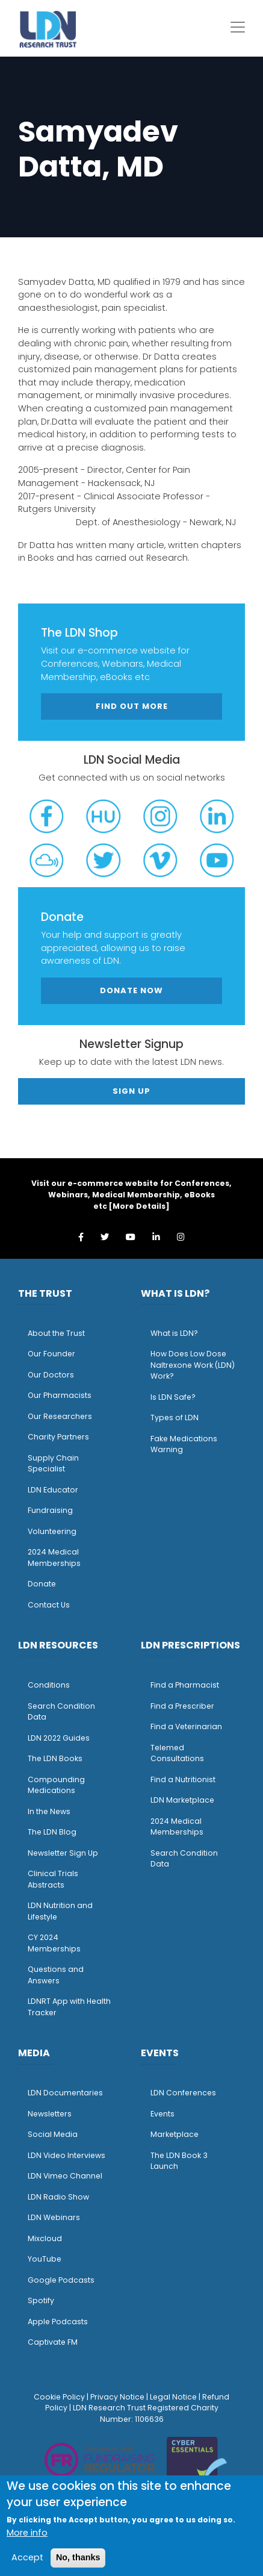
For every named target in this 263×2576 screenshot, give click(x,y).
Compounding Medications (56, 1785)
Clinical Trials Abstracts (53, 1879)
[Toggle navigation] (237, 27)
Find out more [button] (132, 706)
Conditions (49, 1685)
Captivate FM (53, 2342)
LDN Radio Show (58, 2197)
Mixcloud (45, 2238)
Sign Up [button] (131, 1091)
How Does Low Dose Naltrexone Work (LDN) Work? (192, 1365)
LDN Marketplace (182, 1800)
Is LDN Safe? (173, 1397)
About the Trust (56, 1333)
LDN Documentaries (65, 2093)
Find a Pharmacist (184, 1685)
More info (27, 2533)
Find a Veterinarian (186, 1726)
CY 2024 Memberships (54, 1943)
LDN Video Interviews (66, 2155)
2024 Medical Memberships (54, 1557)
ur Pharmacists (62, 1395)
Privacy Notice (117, 2397)
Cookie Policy (59, 2397)
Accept (27, 2557)
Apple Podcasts (58, 2321)
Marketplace (174, 2134)
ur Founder (54, 1354)
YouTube (44, 2259)
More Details (139, 1206)
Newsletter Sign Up (63, 1853)
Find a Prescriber (182, 1706)
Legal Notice (173, 2397)
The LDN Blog (52, 1832)
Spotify (41, 2300)
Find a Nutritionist (182, 1779)
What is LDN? (174, 1333)
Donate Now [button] (131, 990)
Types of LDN (174, 1417)
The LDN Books (55, 1758)
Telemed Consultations (177, 1753)
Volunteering (52, 1531)
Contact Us (49, 1605)
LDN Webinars (54, 2217)
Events (162, 2114)
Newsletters (50, 2114)
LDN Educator (53, 1490)
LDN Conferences (183, 2093)
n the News (49, 1811)
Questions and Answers (56, 1975)
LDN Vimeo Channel (65, 2176)
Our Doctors (51, 1375)
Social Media (53, 2134)
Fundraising (50, 1510)
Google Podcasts (61, 2280)
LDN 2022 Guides (59, 1738)
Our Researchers (60, 1416)
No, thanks (78, 2557)
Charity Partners (58, 1437)
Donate (42, 1584)
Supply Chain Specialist (53, 1463)
